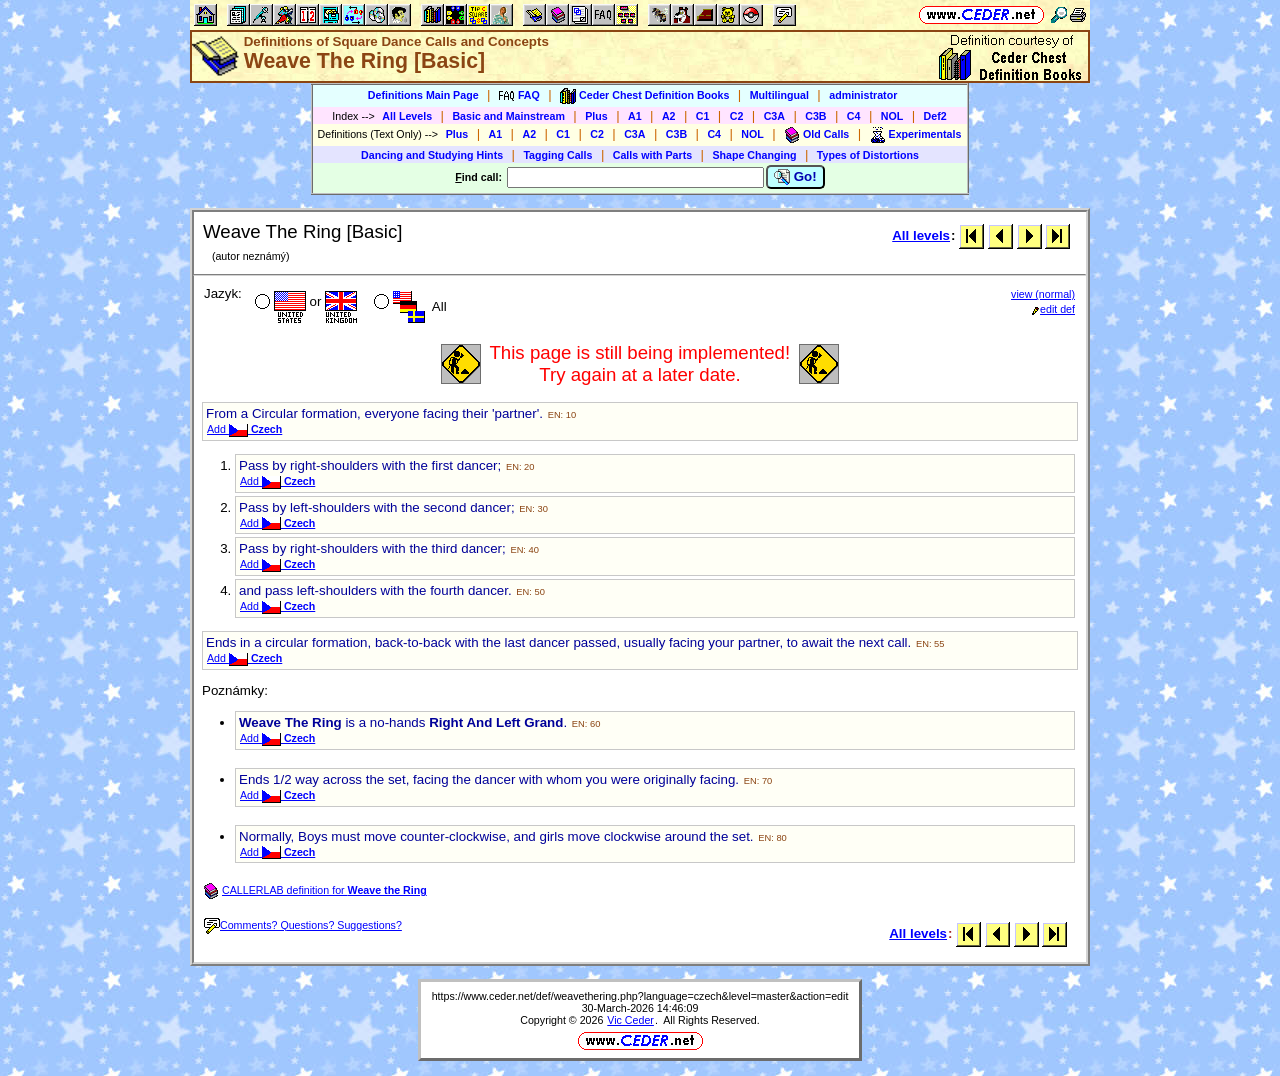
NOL (892, 116)
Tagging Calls (557, 155)
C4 (854, 116)
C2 (737, 116)
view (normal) (1043, 294)
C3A (774, 116)
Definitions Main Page (423, 95)
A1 (635, 116)
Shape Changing (754, 155)
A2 (669, 116)
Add (244, 429)
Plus (596, 116)
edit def (1053, 309)
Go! (795, 177)
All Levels (407, 116)
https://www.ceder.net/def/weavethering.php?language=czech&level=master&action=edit (640, 996)
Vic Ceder (630, 1020)
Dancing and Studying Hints (432, 155)
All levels (921, 235)
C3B (815, 116)
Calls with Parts (652, 155)
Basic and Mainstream (508, 116)
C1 (703, 116)
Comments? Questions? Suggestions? (303, 925)
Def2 (935, 116)
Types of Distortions (868, 155)
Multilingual (779, 95)
